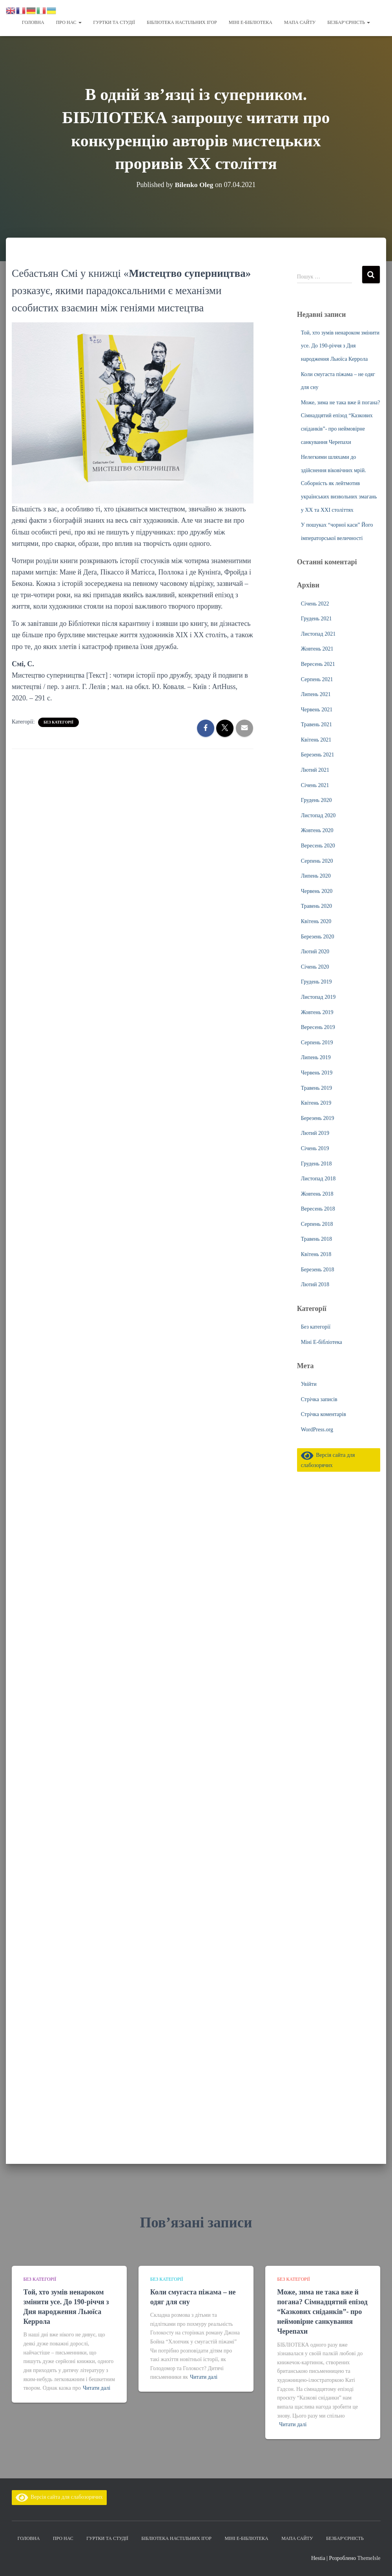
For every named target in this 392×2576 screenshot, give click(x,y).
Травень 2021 (316, 724)
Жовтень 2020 (317, 830)
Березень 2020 (317, 936)
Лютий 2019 (315, 1133)
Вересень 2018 (318, 1208)
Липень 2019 (316, 1057)
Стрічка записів (319, 1399)
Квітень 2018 (316, 1254)
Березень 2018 (317, 1269)
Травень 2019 (316, 1088)
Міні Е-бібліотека (250, 22)
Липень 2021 (316, 694)
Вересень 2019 (318, 1027)
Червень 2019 (316, 1072)
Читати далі (96, 2388)
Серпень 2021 (317, 679)
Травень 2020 (316, 906)
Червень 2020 (316, 891)
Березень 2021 (317, 754)
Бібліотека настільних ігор (182, 22)
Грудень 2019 (316, 981)
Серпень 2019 (317, 1042)
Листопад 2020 (318, 815)
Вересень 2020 (318, 845)
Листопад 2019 (318, 997)
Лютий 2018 (315, 1284)
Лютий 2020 (315, 951)
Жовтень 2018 (317, 1193)
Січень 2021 (315, 785)
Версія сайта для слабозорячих (59, 2497)
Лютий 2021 (315, 770)
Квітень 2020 (316, 921)
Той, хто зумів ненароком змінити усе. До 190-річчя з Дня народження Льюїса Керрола (340, 345)
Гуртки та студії (114, 22)
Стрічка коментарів (323, 1414)
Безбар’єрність (348, 22)
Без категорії (58, 722)
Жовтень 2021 (317, 648)
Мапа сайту (299, 22)
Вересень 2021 (318, 664)
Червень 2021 (316, 709)
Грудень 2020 (316, 800)
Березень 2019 (317, 1118)
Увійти (309, 1384)
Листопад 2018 (318, 1178)
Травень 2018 (316, 1239)
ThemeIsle (368, 2558)
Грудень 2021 (316, 618)
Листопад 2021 (318, 633)
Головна (33, 22)
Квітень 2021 (316, 739)
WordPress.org (317, 1429)
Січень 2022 (315, 603)
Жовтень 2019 (317, 1012)
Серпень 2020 (317, 861)
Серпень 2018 (317, 1224)
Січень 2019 (315, 1148)
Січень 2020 (315, 966)
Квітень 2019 (316, 1102)
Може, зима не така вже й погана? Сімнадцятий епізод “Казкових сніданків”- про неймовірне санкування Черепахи (322, 2312)
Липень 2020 (316, 875)
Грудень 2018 (316, 1163)
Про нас (69, 22)
